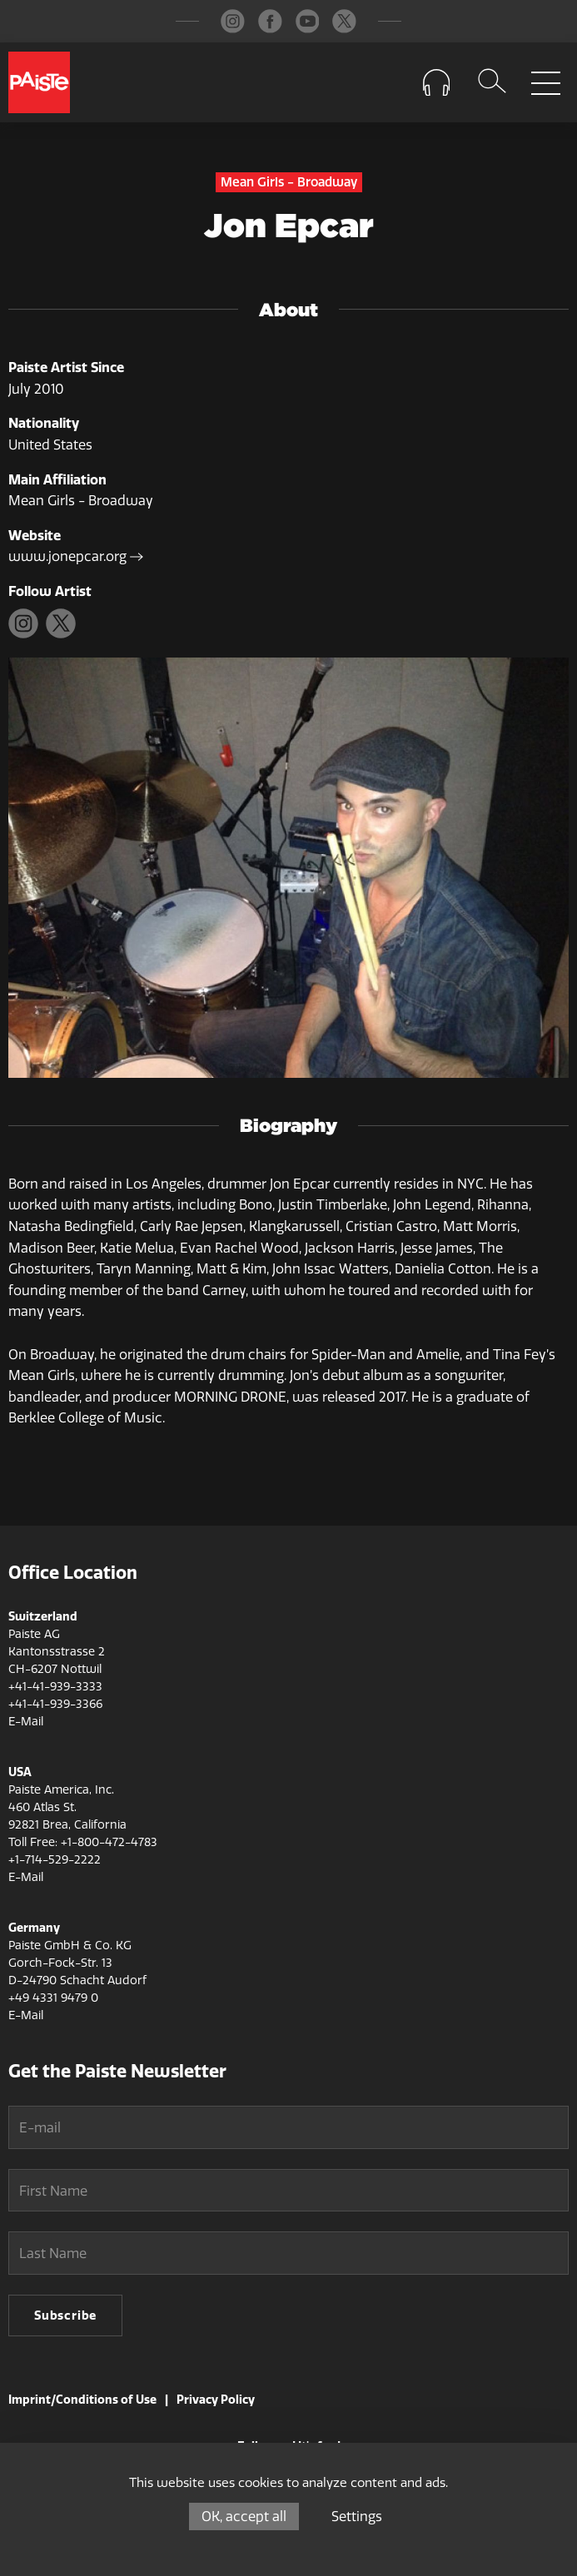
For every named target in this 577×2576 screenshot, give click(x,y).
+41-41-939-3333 (55, 1687)
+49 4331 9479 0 (53, 1998)
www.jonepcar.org (75, 556)
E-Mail (25, 1722)
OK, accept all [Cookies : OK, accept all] (243, 2516)
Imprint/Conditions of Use (82, 2400)
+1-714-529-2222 (54, 1860)
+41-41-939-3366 (55, 1704)
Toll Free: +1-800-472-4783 (82, 1842)
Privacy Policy (216, 2400)
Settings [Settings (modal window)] (356, 2516)
